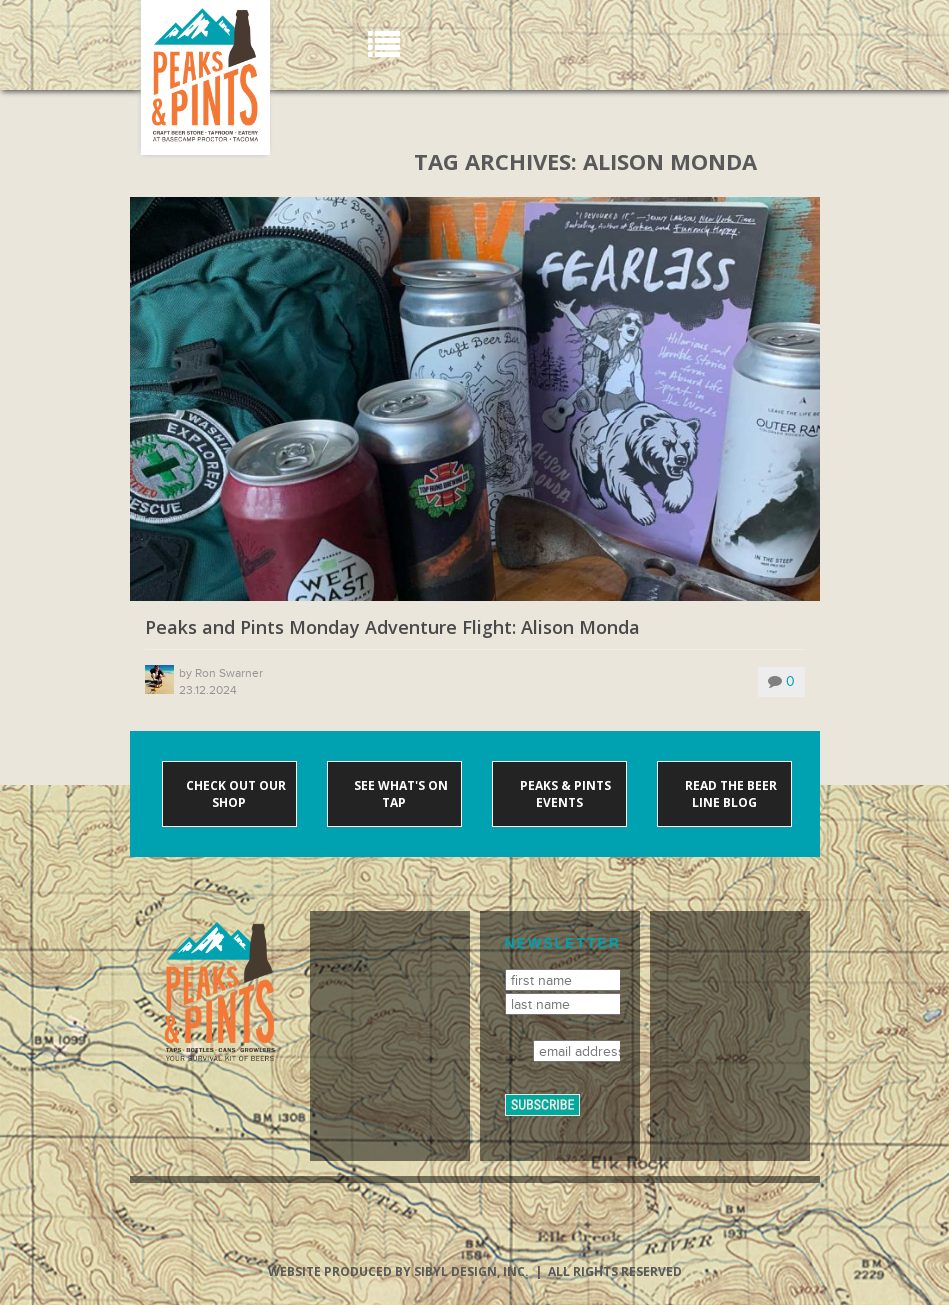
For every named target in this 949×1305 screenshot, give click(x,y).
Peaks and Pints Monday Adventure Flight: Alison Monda (392, 627)
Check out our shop (234, 794)
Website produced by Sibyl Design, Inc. (398, 1271)
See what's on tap (399, 794)
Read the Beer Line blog (729, 794)
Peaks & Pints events (564, 794)
